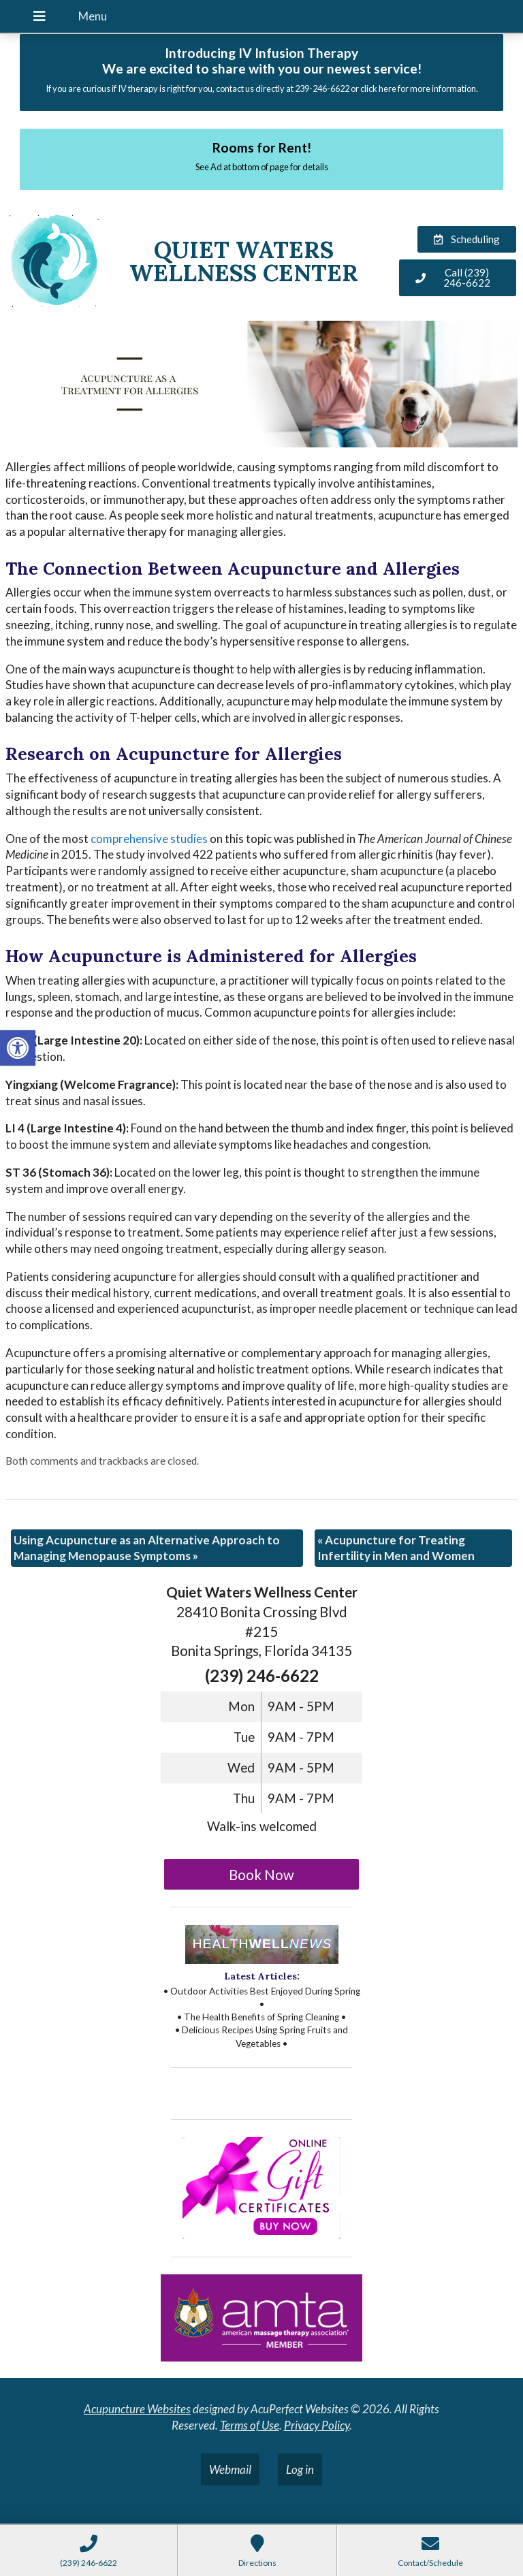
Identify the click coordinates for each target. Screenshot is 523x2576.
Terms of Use (249, 2425)
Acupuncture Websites (137, 2409)
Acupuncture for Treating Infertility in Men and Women (396, 1548)
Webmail (230, 2469)
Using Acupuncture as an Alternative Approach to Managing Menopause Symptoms (147, 1548)
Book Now (261, 1874)
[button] (17, 1048)
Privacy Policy (316, 2425)
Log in (300, 2469)
